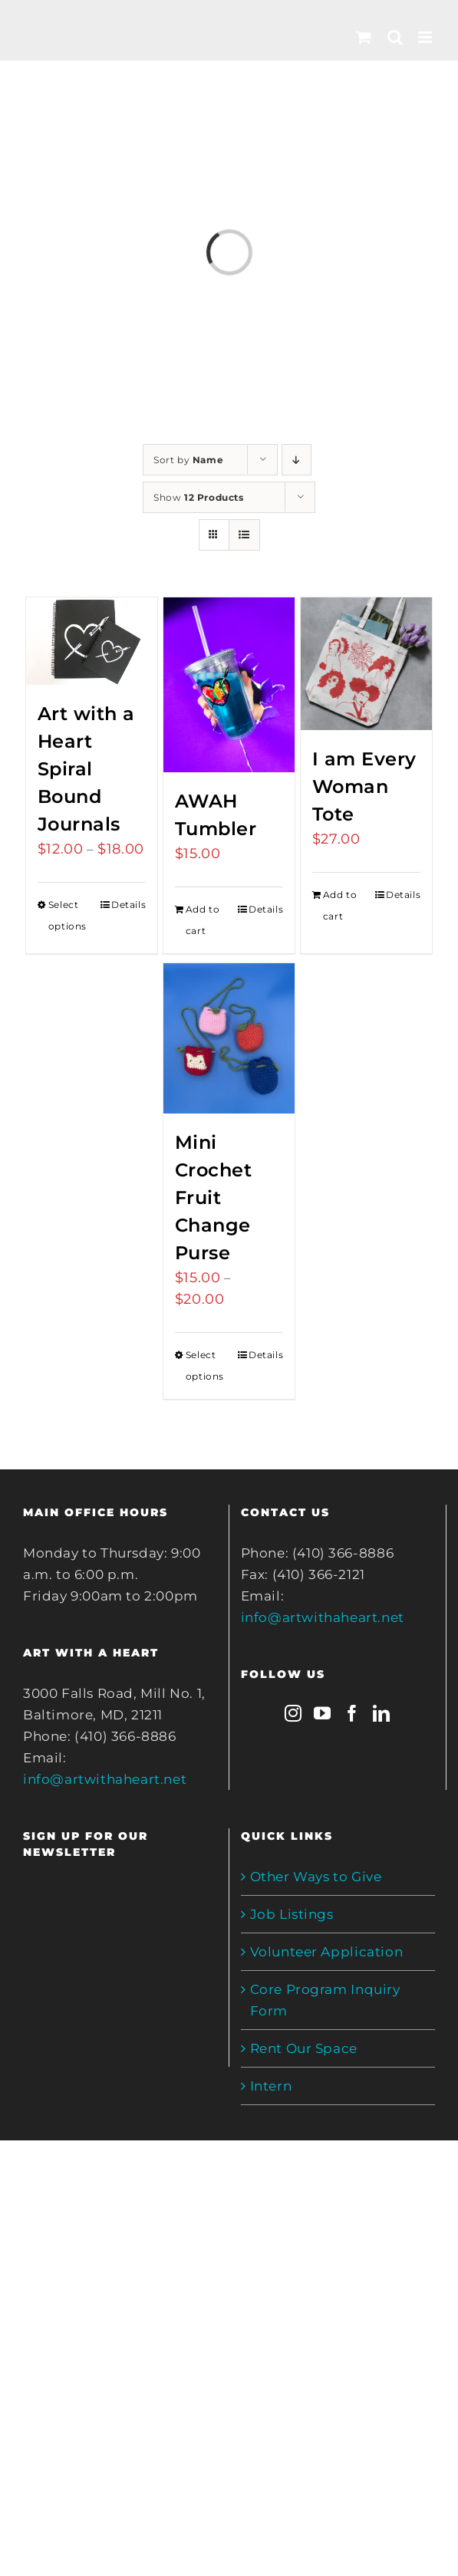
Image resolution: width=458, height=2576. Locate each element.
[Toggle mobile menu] (426, 37)
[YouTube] (322, 1713)
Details (128, 904)
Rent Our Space (304, 2048)
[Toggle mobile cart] (364, 37)
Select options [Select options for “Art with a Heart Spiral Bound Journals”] (67, 915)
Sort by (188, 460)
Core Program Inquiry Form (325, 2000)
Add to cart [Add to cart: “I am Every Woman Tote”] (340, 905)
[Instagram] (293, 1713)
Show (198, 497)
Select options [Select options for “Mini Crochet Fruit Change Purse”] (205, 1365)
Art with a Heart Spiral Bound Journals (86, 768)
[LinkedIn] (381, 1713)
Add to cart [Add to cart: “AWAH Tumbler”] (203, 919)
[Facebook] (352, 1713)
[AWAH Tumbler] (229, 684)
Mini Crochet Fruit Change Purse (213, 1197)
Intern (271, 2086)
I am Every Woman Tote (364, 786)
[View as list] (244, 535)
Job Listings (292, 1914)
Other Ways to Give (316, 1876)
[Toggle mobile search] (395, 37)
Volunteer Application (327, 1951)
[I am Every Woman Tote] (366, 663)
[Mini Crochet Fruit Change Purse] (229, 1038)
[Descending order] (296, 459)
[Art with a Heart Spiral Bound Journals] (91, 641)
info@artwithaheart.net (104, 1779)
